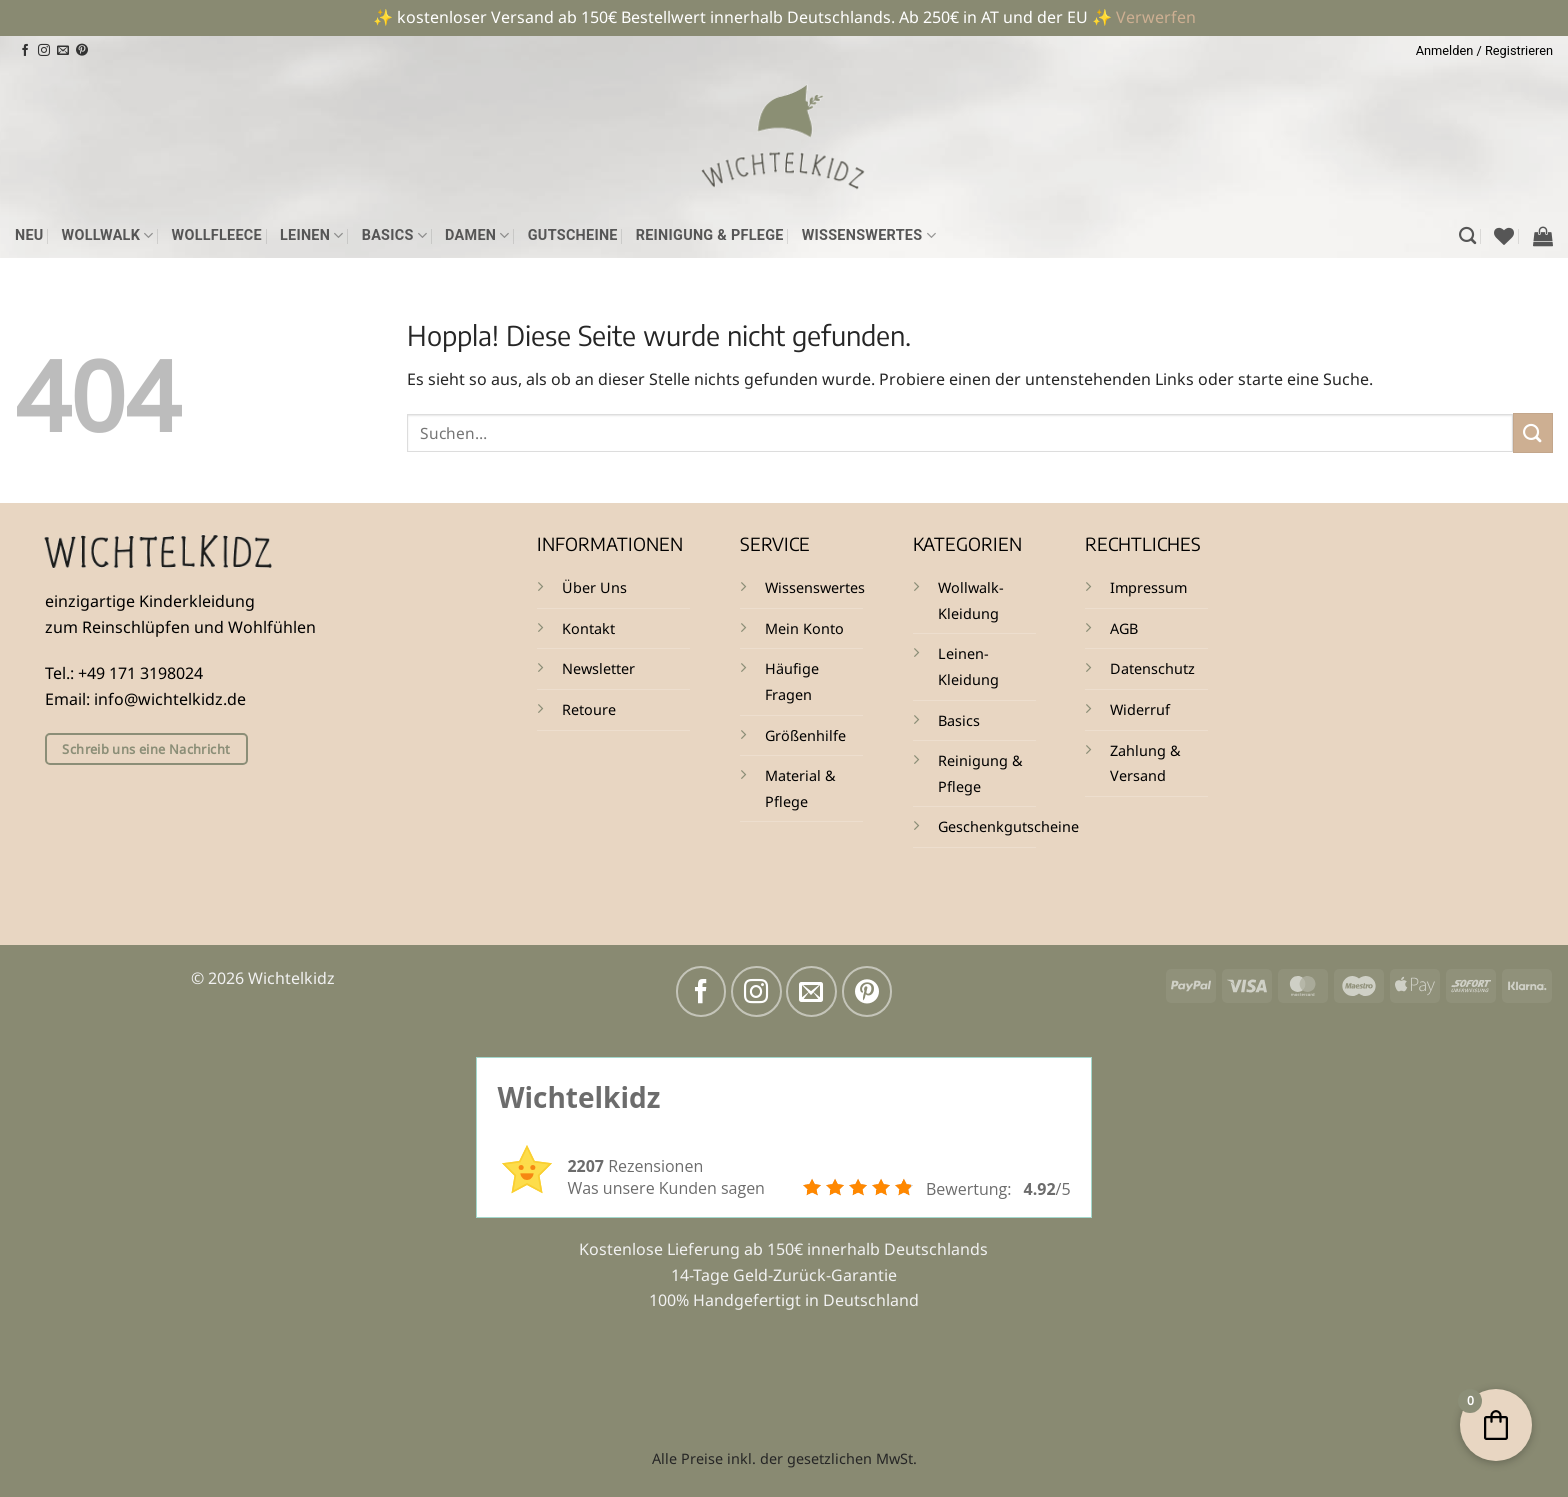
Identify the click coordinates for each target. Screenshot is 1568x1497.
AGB (1124, 628)
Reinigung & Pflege (710, 235)
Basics (394, 235)
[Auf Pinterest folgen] (82, 51)
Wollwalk (108, 235)
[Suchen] (1467, 236)
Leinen (312, 235)
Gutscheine (573, 235)
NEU (29, 235)
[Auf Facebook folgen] (25, 51)
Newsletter (598, 668)
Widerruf (1140, 709)
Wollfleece (217, 235)
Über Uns (594, 587)
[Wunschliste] (1504, 236)
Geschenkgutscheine (1008, 826)
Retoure (589, 709)
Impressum (1148, 587)
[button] (1484, 51)
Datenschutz (1152, 668)
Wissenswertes (869, 235)
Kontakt (588, 628)
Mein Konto (804, 628)
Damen (477, 235)
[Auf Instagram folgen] (44, 51)
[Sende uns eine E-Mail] (63, 51)
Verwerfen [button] (1156, 17)
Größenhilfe (805, 735)
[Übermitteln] (1533, 432)
